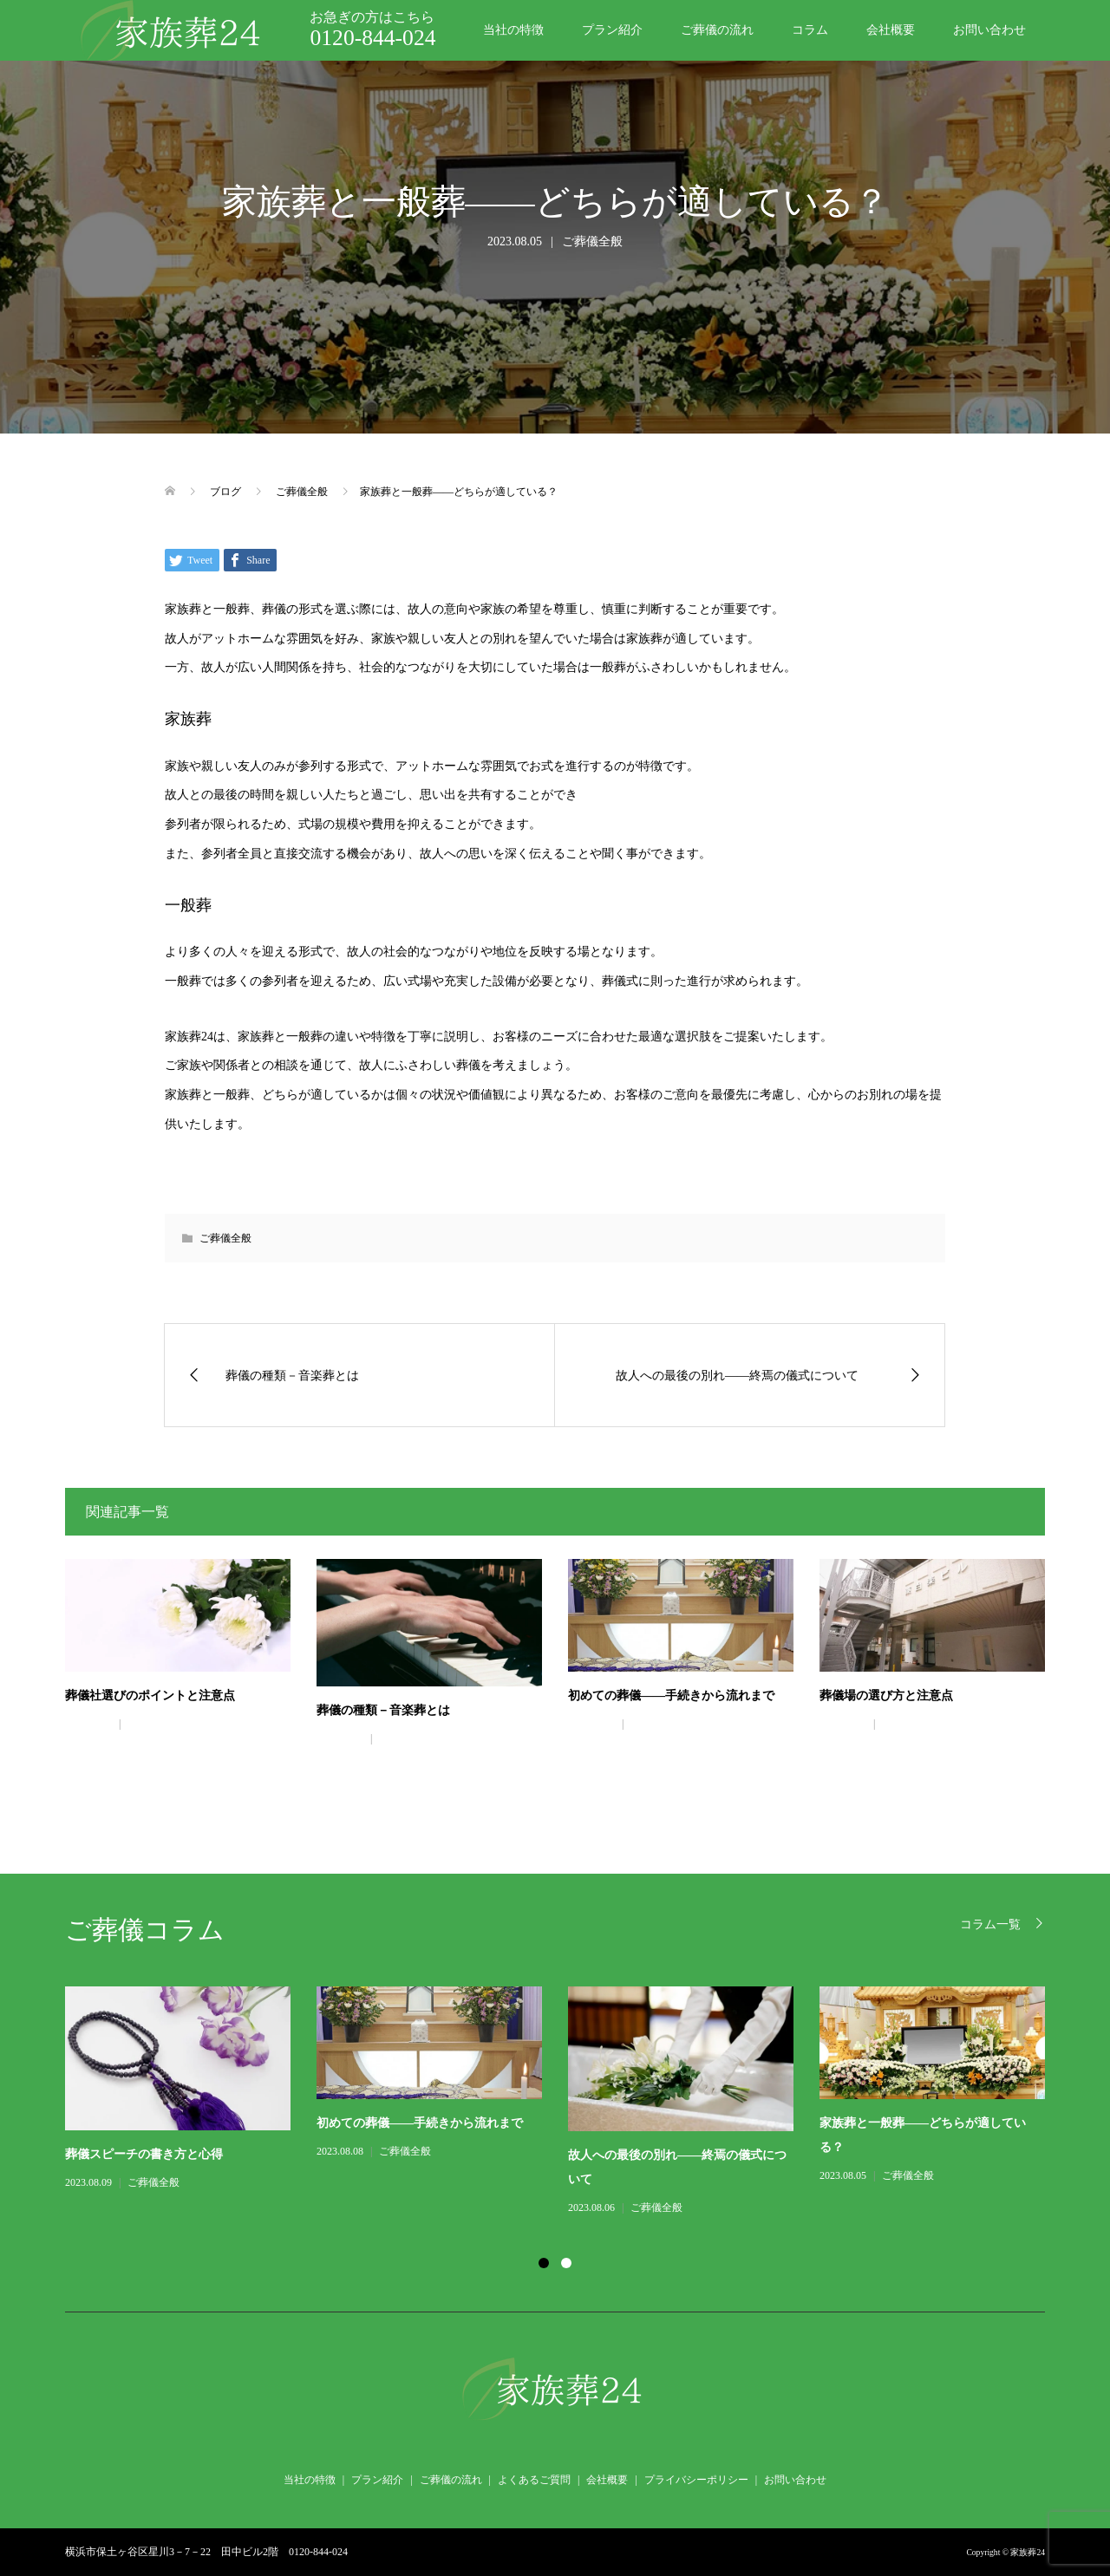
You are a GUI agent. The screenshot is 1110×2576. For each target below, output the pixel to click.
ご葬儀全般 (592, 241)
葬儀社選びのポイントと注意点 (150, 1695)
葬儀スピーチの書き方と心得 (144, 2154)
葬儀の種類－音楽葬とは (383, 1710)
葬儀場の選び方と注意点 (886, 1695)
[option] (568, 2102)
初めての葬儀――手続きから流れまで (671, 1695)
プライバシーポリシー (696, 2480)
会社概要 (890, 29)
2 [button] (566, 2263)
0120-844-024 (372, 37)
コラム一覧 (990, 1924)
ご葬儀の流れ (717, 29)
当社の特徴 (513, 29)
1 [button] (544, 2263)
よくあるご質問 (534, 2480)
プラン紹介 (612, 29)
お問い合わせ (989, 29)
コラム (810, 29)
